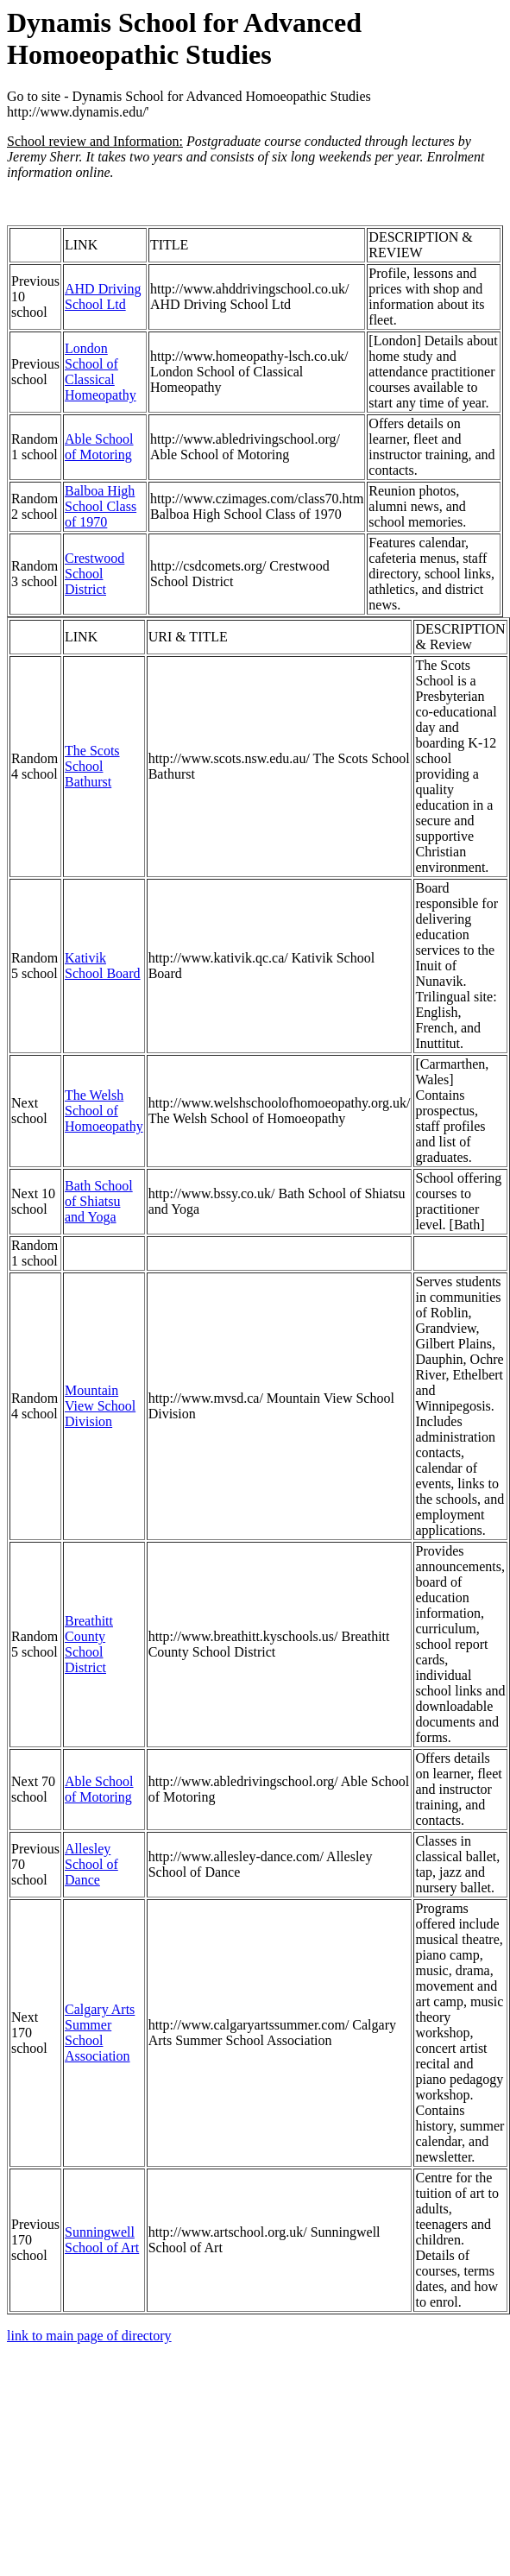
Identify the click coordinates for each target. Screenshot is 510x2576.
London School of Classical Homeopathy (100, 371)
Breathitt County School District (89, 1644)
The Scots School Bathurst (92, 766)
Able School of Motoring (99, 447)
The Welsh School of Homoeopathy (104, 1110)
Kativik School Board (103, 965)
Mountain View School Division (100, 1406)
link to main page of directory (89, 2335)
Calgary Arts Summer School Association (100, 2032)
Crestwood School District (94, 574)
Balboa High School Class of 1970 (100, 506)
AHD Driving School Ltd (103, 296)
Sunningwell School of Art (102, 2240)
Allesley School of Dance (91, 1864)
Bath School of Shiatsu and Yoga (99, 1201)
